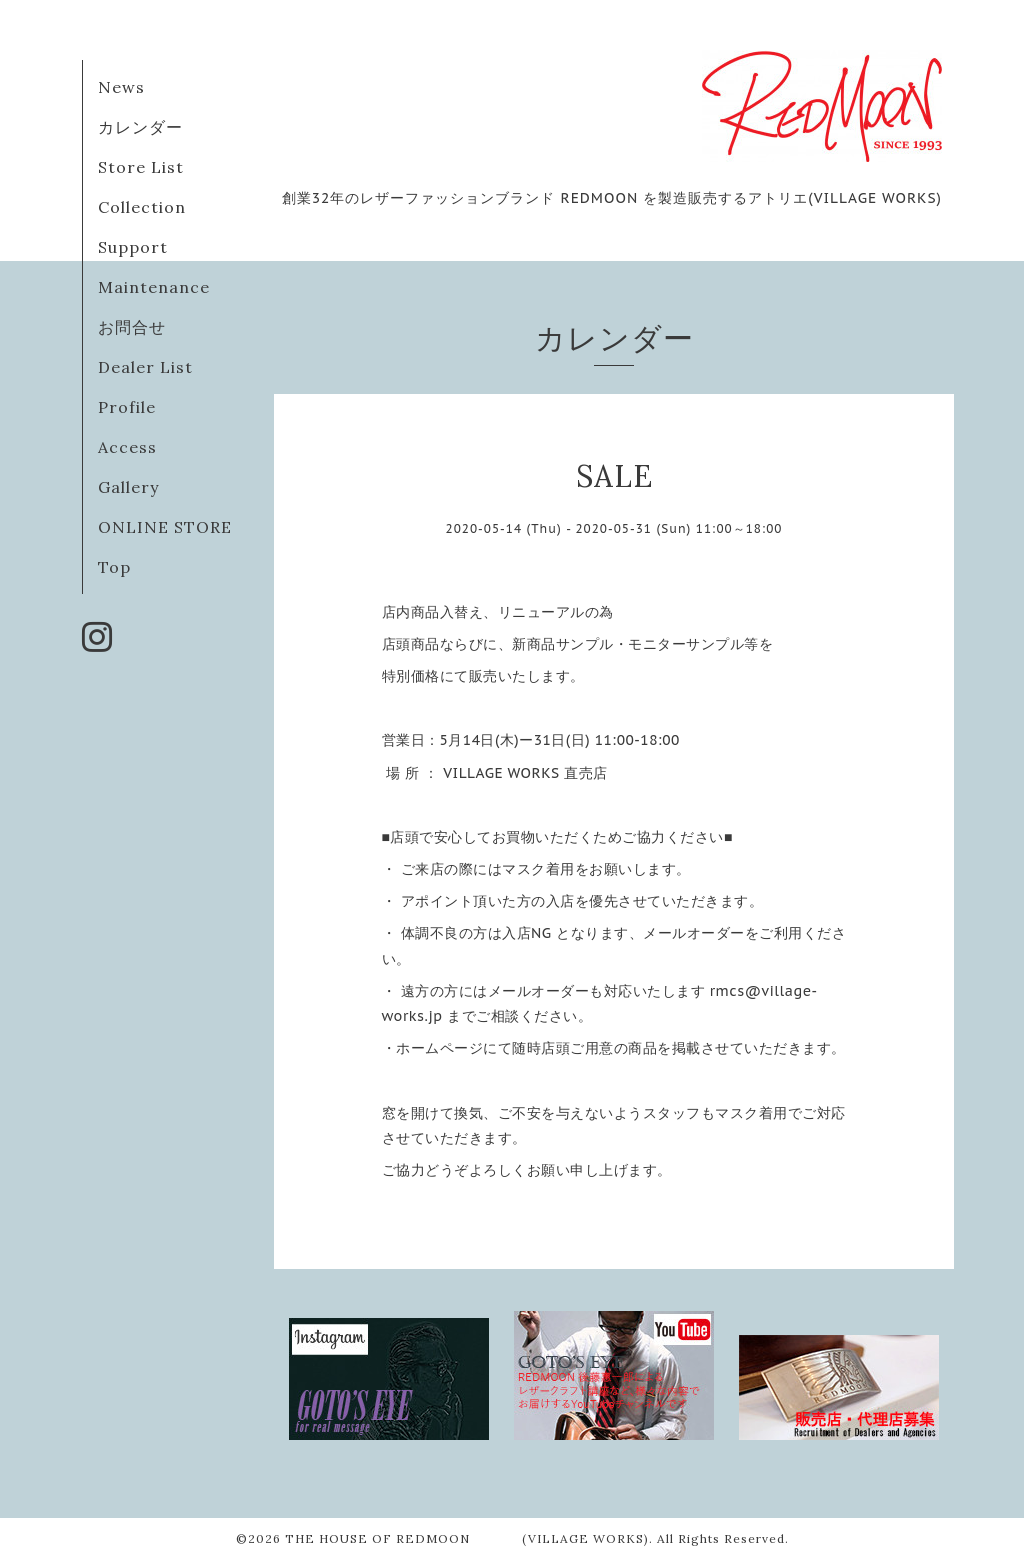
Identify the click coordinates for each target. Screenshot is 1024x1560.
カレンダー (140, 127)
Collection (142, 207)
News (121, 87)
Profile (127, 407)
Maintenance (154, 287)
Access (127, 447)
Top (114, 567)
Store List (141, 167)
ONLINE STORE (165, 527)
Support (133, 247)
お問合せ (132, 327)
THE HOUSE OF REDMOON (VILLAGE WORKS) (467, 1538)
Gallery (128, 487)
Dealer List (145, 367)
